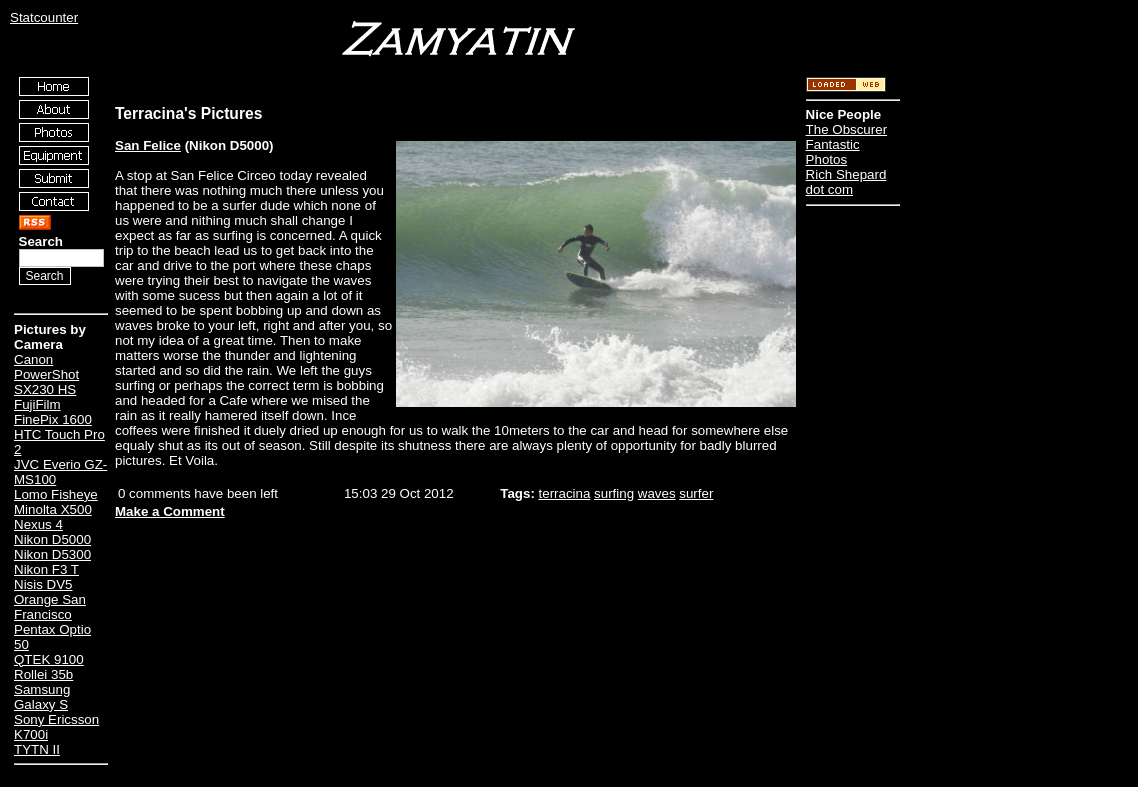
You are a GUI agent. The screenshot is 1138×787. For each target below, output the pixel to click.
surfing (614, 493)
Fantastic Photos (833, 152)
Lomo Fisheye (56, 494)
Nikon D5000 (52, 539)
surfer (696, 493)
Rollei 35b (43, 674)
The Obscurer (846, 129)
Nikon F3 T (46, 569)
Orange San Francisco (50, 607)
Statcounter (44, 17)
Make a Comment (170, 511)
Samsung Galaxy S (42, 697)
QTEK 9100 (49, 659)
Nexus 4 (38, 524)
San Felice (148, 145)
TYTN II (37, 749)
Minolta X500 (53, 509)
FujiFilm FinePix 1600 (53, 412)
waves (657, 493)
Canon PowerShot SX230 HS (46, 374)
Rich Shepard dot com (846, 182)
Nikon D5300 (52, 554)
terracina (565, 493)
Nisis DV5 (43, 584)
